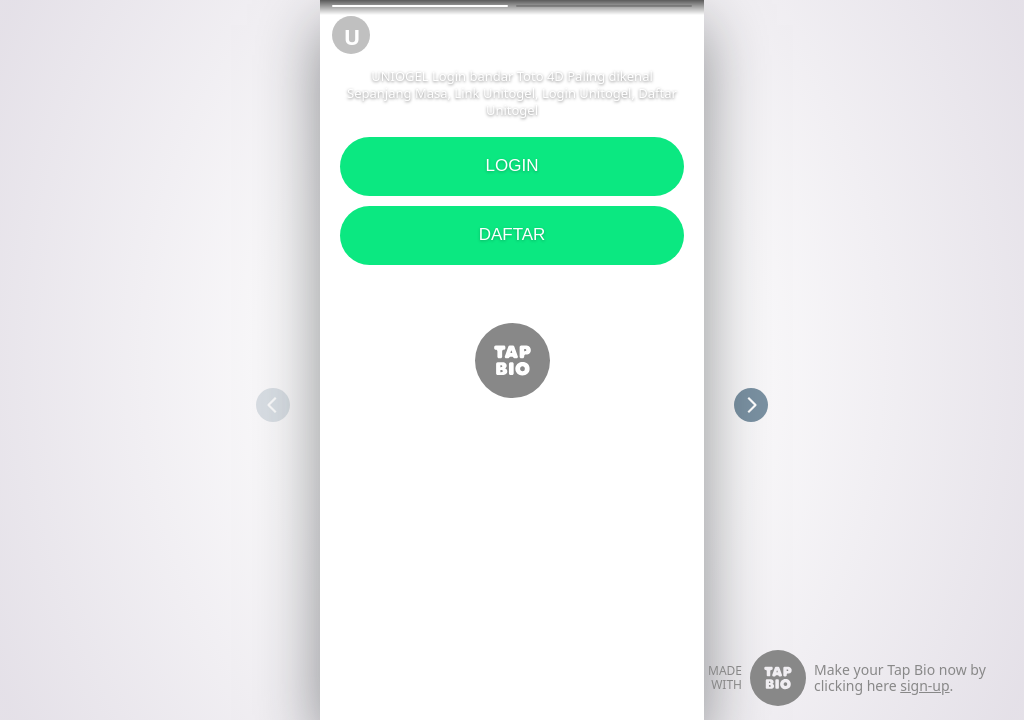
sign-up (924, 685)
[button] (420, 6)
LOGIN (512, 165)
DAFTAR (512, 234)
